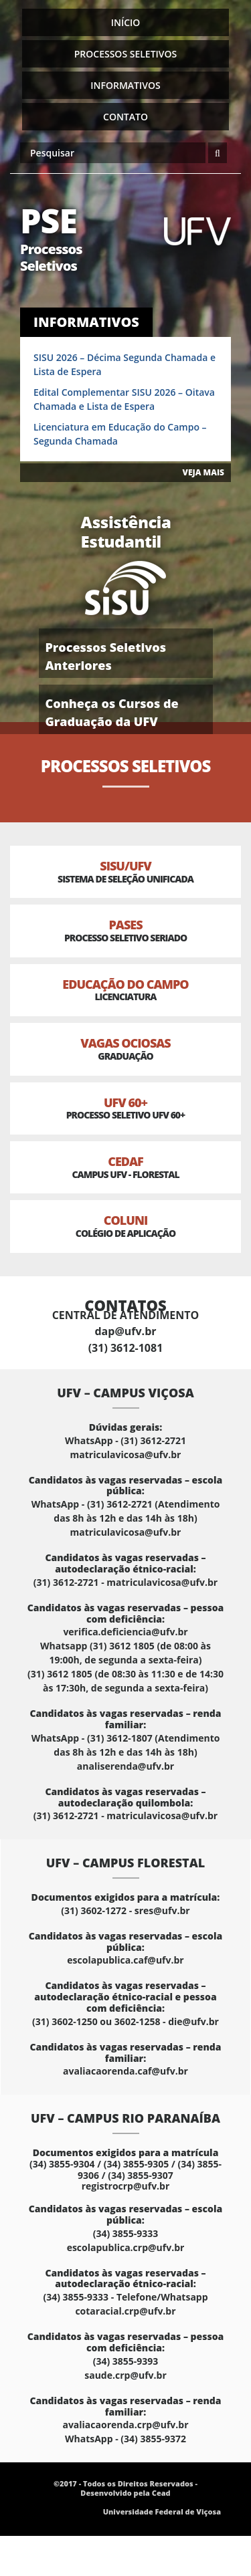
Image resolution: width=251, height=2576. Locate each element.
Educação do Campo (125, 990)
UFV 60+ (125, 1108)
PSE (68, 236)
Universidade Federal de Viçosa (162, 2511)
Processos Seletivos (125, 53)
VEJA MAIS (203, 472)
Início (126, 22)
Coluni (125, 1226)
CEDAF (125, 1167)
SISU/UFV (125, 871)
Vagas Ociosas (125, 1048)
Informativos (125, 85)
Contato (125, 116)
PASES (125, 930)
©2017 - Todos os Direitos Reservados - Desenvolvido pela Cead (125, 2487)
